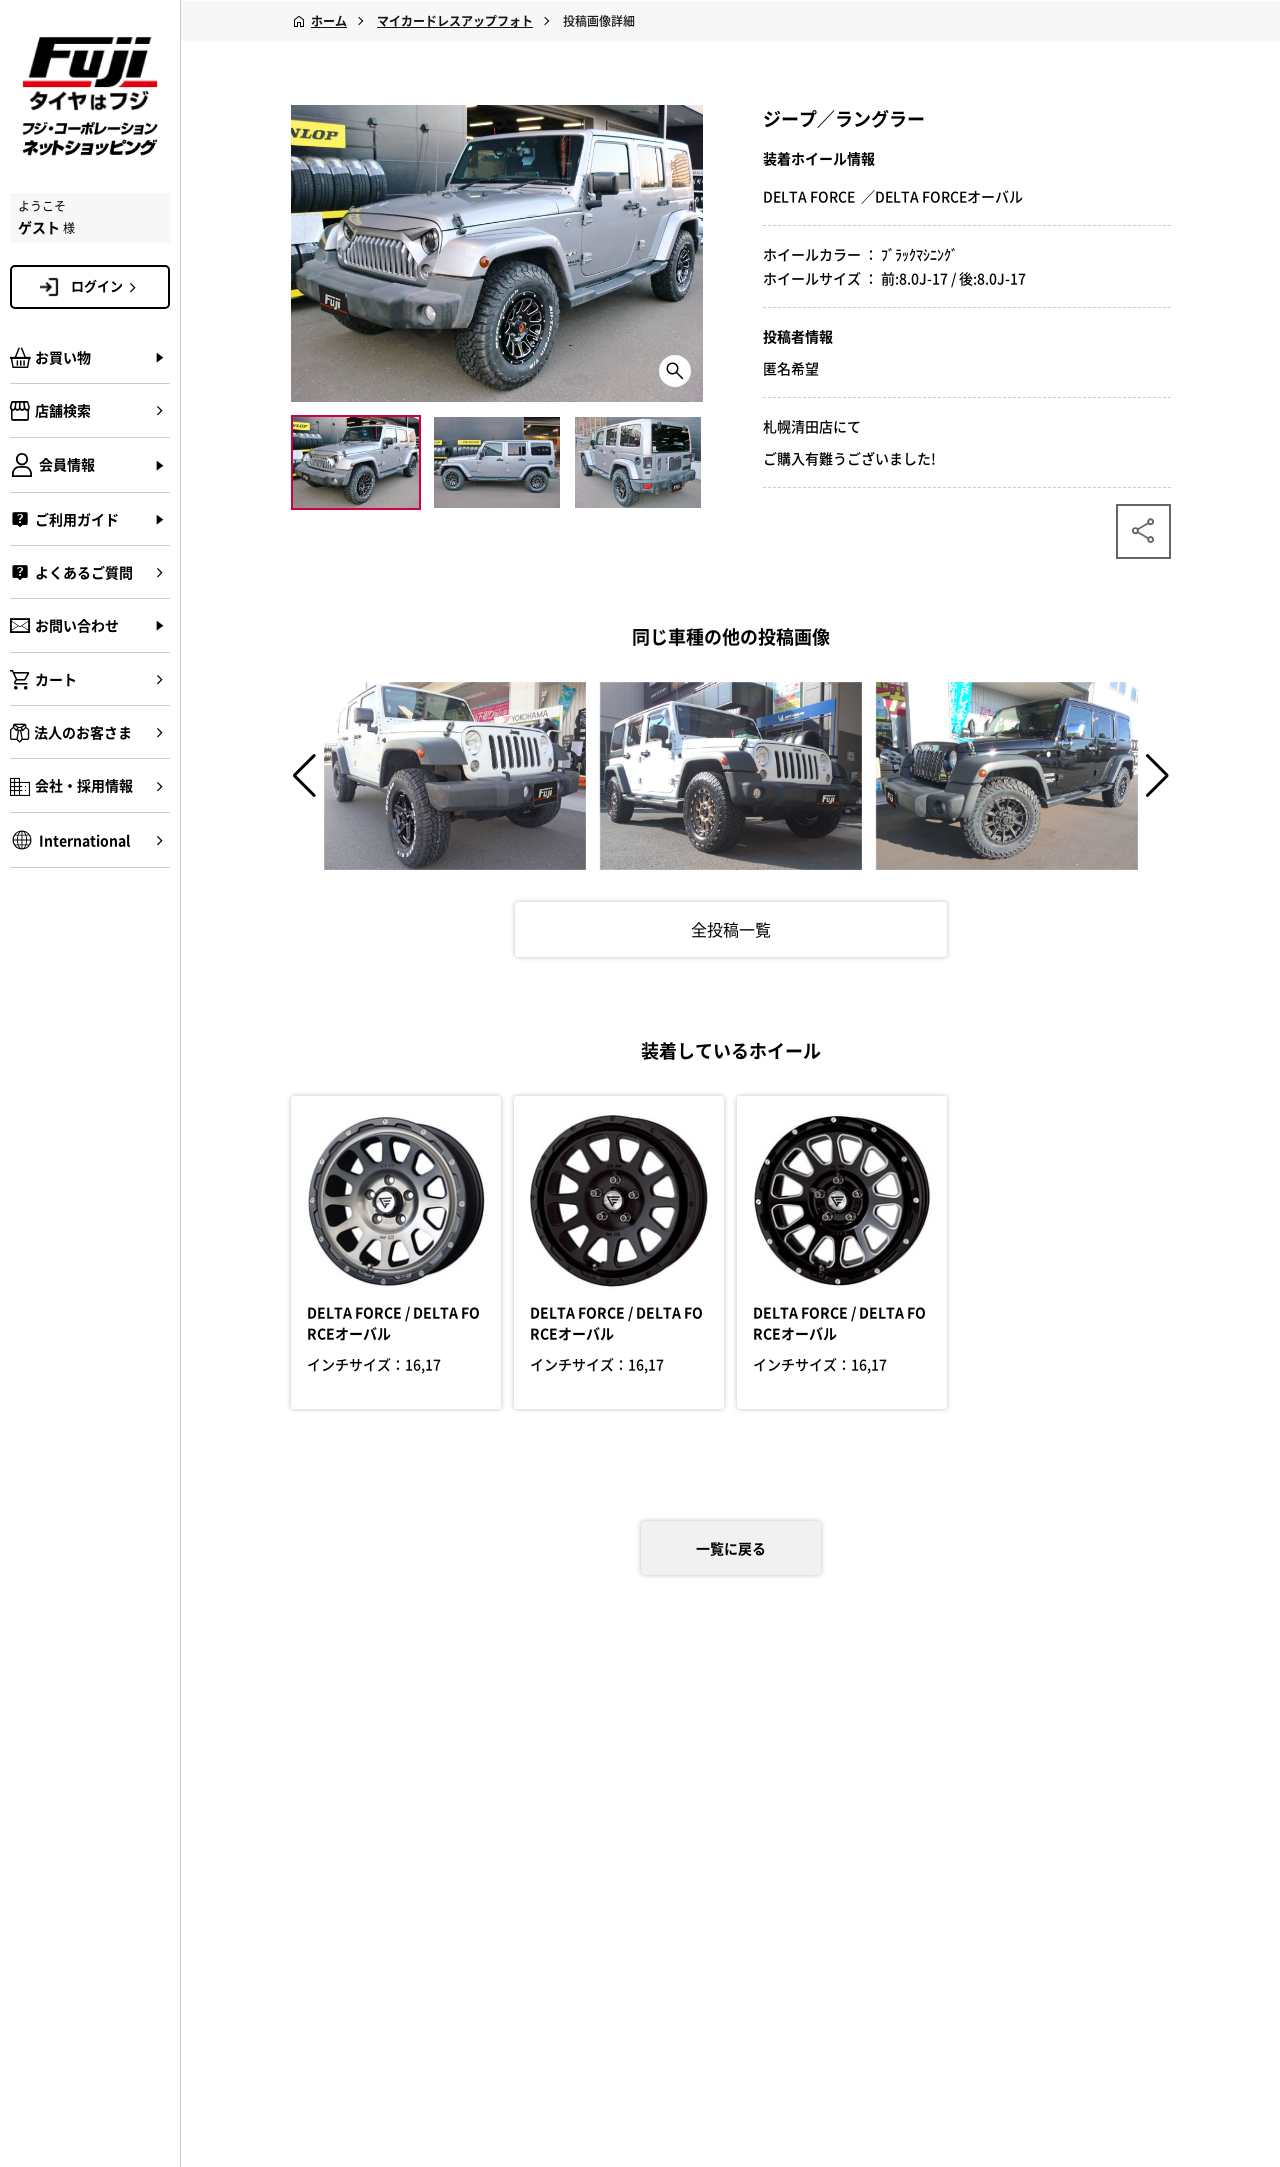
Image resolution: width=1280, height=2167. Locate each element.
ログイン (107, 286)
